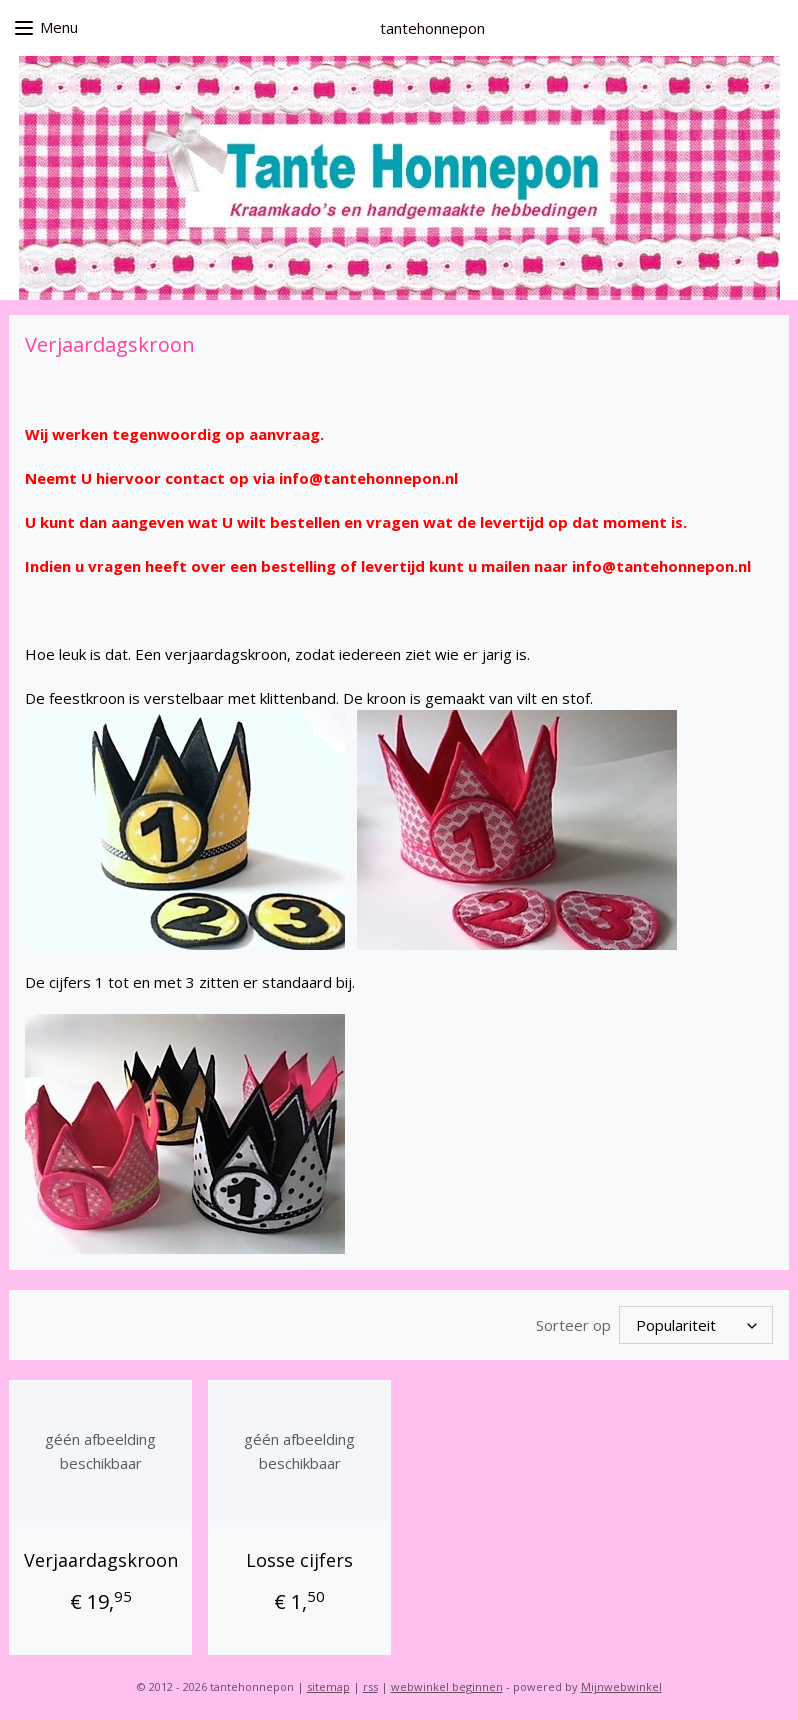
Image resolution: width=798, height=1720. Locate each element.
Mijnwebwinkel (621, 1683)
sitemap (328, 1683)
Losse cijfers (299, 1557)
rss (370, 1683)
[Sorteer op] (696, 1323)
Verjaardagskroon (101, 1557)
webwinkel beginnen (447, 1683)
